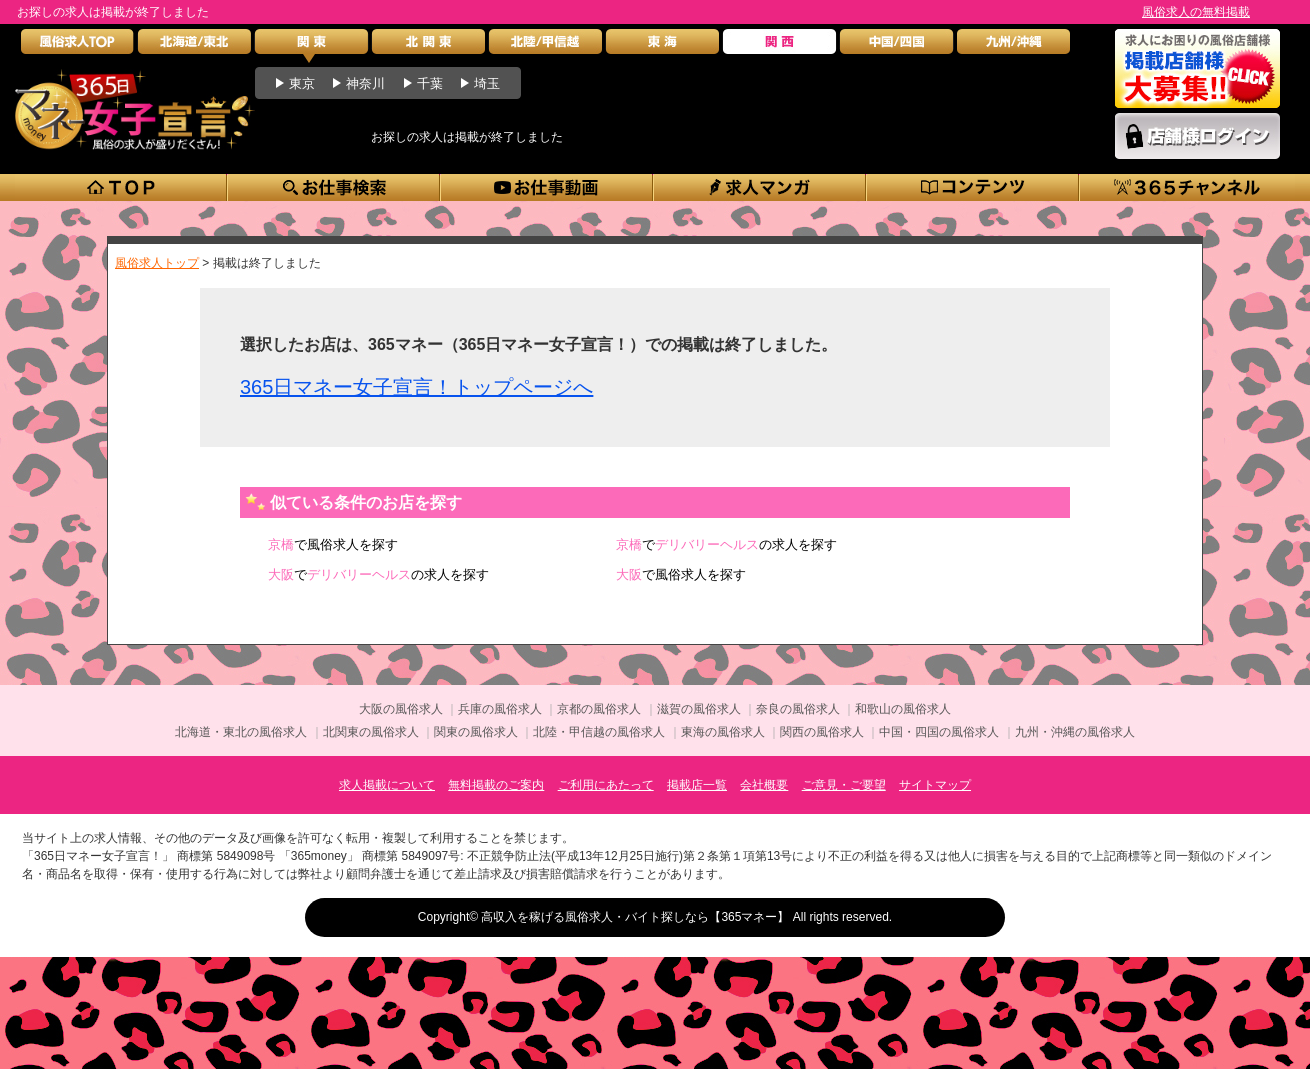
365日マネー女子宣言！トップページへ (416, 387)
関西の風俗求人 (822, 732)
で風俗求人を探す (333, 544)
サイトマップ (935, 785)
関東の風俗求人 (476, 732)
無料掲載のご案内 (496, 785)
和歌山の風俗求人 (903, 709)
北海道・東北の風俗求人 (241, 732)
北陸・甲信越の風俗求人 (599, 732)
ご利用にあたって (606, 785)
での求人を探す (726, 544)
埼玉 (487, 83)
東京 (302, 83)
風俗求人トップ (157, 263)
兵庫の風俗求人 (500, 709)
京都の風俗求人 (599, 709)
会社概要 (764, 785)
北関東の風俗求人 (371, 732)
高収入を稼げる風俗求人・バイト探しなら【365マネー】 (635, 917)
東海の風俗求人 (723, 732)
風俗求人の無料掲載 (1196, 12)
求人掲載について (387, 785)
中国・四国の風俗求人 (939, 732)
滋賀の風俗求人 (699, 709)
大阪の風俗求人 (401, 709)
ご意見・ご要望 (844, 785)
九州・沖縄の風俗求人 (1075, 732)
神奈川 (365, 83)
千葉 (430, 83)
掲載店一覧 (697, 785)
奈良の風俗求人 (798, 709)
